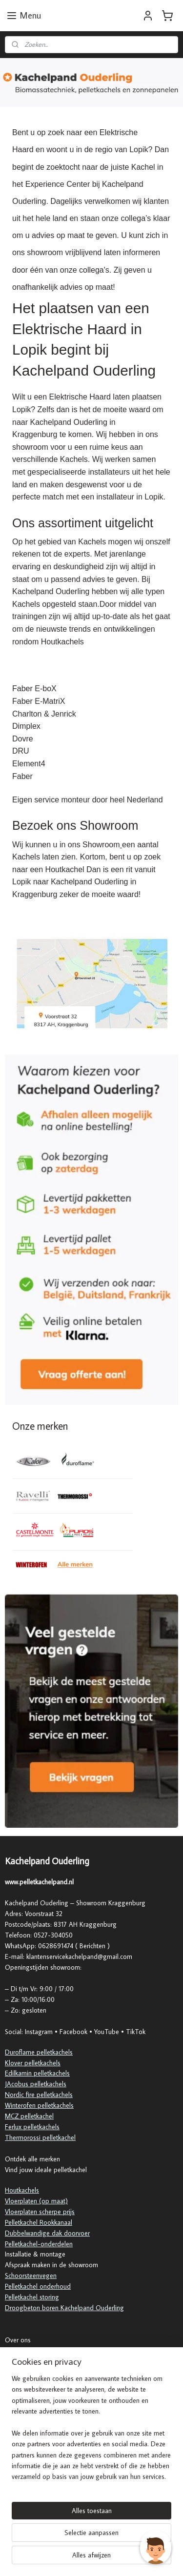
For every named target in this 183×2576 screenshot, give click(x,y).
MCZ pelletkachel (29, 2116)
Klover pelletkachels (33, 2062)
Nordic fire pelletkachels (39, 2094)
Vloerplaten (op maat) (36, 2201)
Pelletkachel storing (32, 2297)
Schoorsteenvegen (31, 2275)
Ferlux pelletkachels (32, 2126)
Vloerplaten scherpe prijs (40, 2211)
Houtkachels (22, 2190)
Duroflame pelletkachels (39, 2052)
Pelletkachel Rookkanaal (38, 2222)
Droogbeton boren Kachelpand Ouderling (64, 2307)
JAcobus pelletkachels (35, 2083)
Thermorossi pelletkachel (40, 2137)
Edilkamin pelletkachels (37, 2073)
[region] (91, 2431)
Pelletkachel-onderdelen (39, 2243)
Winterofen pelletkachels (39, 2105)
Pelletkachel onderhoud (38, 2286)
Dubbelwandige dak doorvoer (47, 2233)
